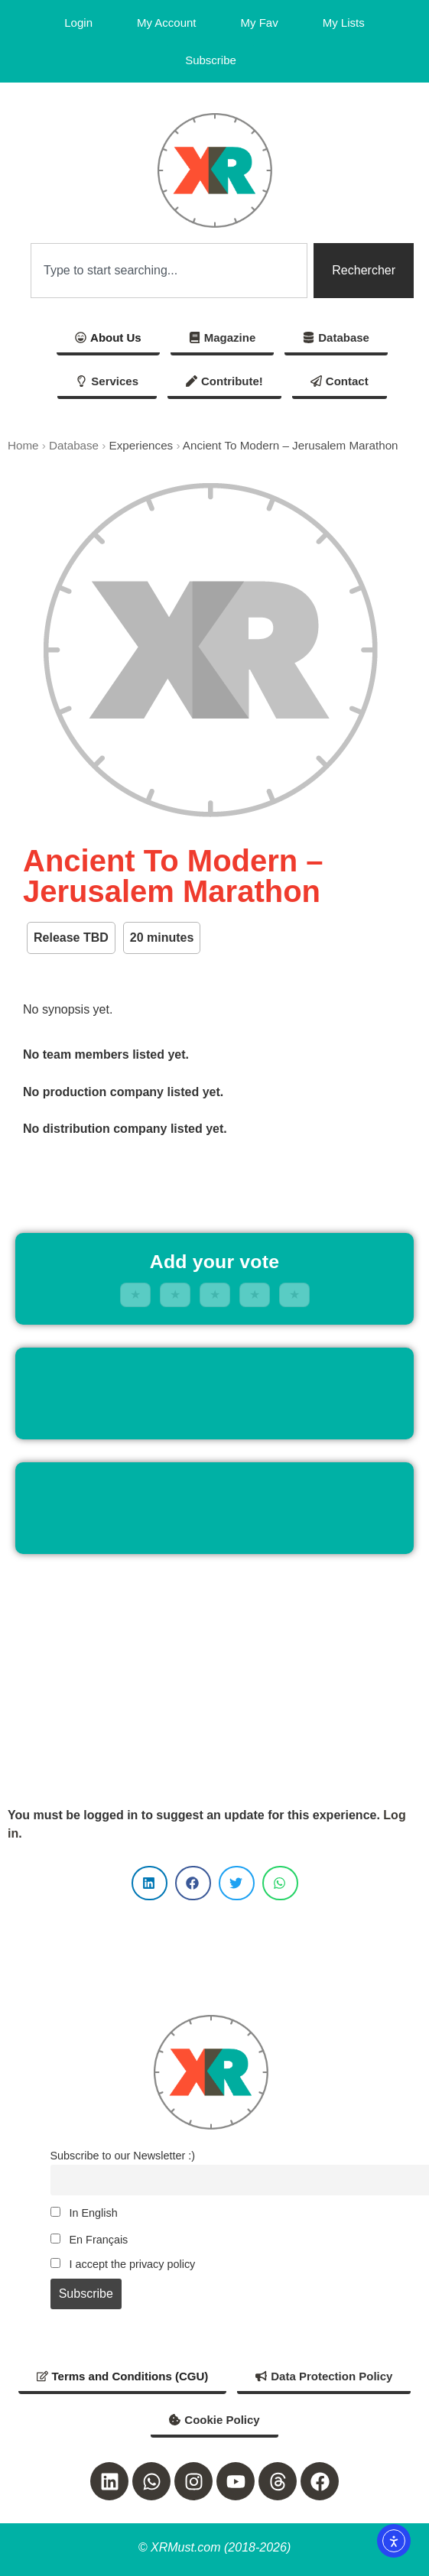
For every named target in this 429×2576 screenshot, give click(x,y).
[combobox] (169, 270)
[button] (149, 1883)
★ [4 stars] (254, 1294)
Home (23, 445)
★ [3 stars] (215, 1294)
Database (74, 445)
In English (84, 2213)
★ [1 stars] (135, 1294)
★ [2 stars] (175, 1294)
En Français (89, 2240)
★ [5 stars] (294, 1294)
